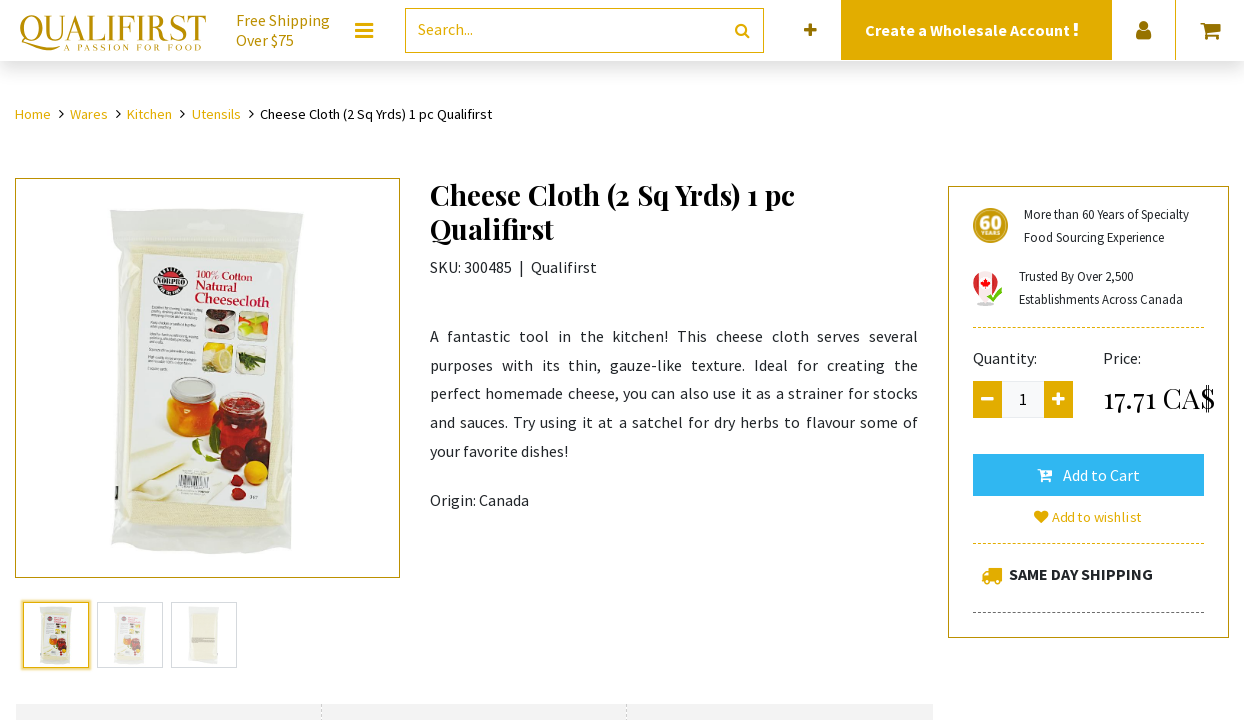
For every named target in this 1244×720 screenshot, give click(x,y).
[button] (810, 30)
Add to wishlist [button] (1088, 517)
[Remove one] (987, 399)
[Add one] (1058, 399)
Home (33, 114)
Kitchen (149, 114)
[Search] (742, 30)
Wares (89, 114)
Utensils (216, 114)
